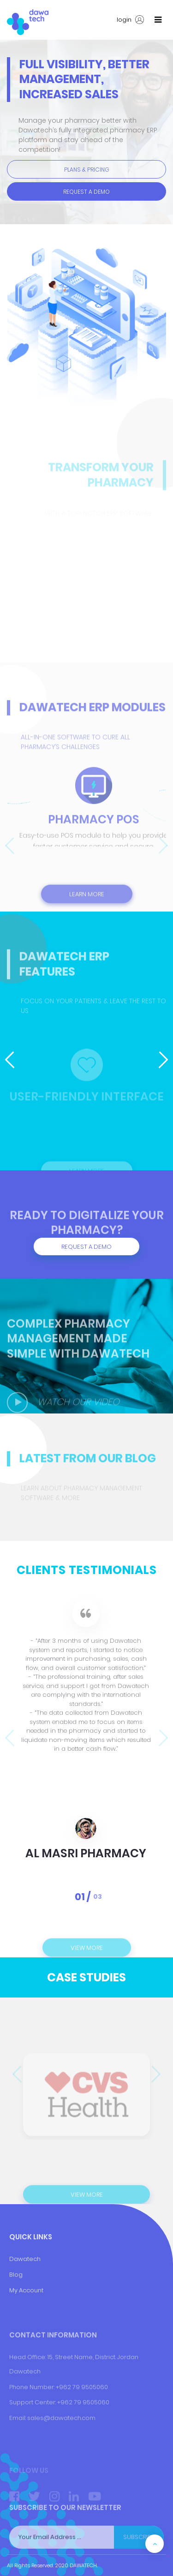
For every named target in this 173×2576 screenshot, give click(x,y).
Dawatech (25, 2293)
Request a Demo (86, 192)
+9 (61, 2426)
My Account (26, 2324)
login (130, 20)
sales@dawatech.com (61, 2442)
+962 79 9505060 (82, 2410)
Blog (16, 2309)
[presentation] (9, 847)
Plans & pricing (86, 169)
